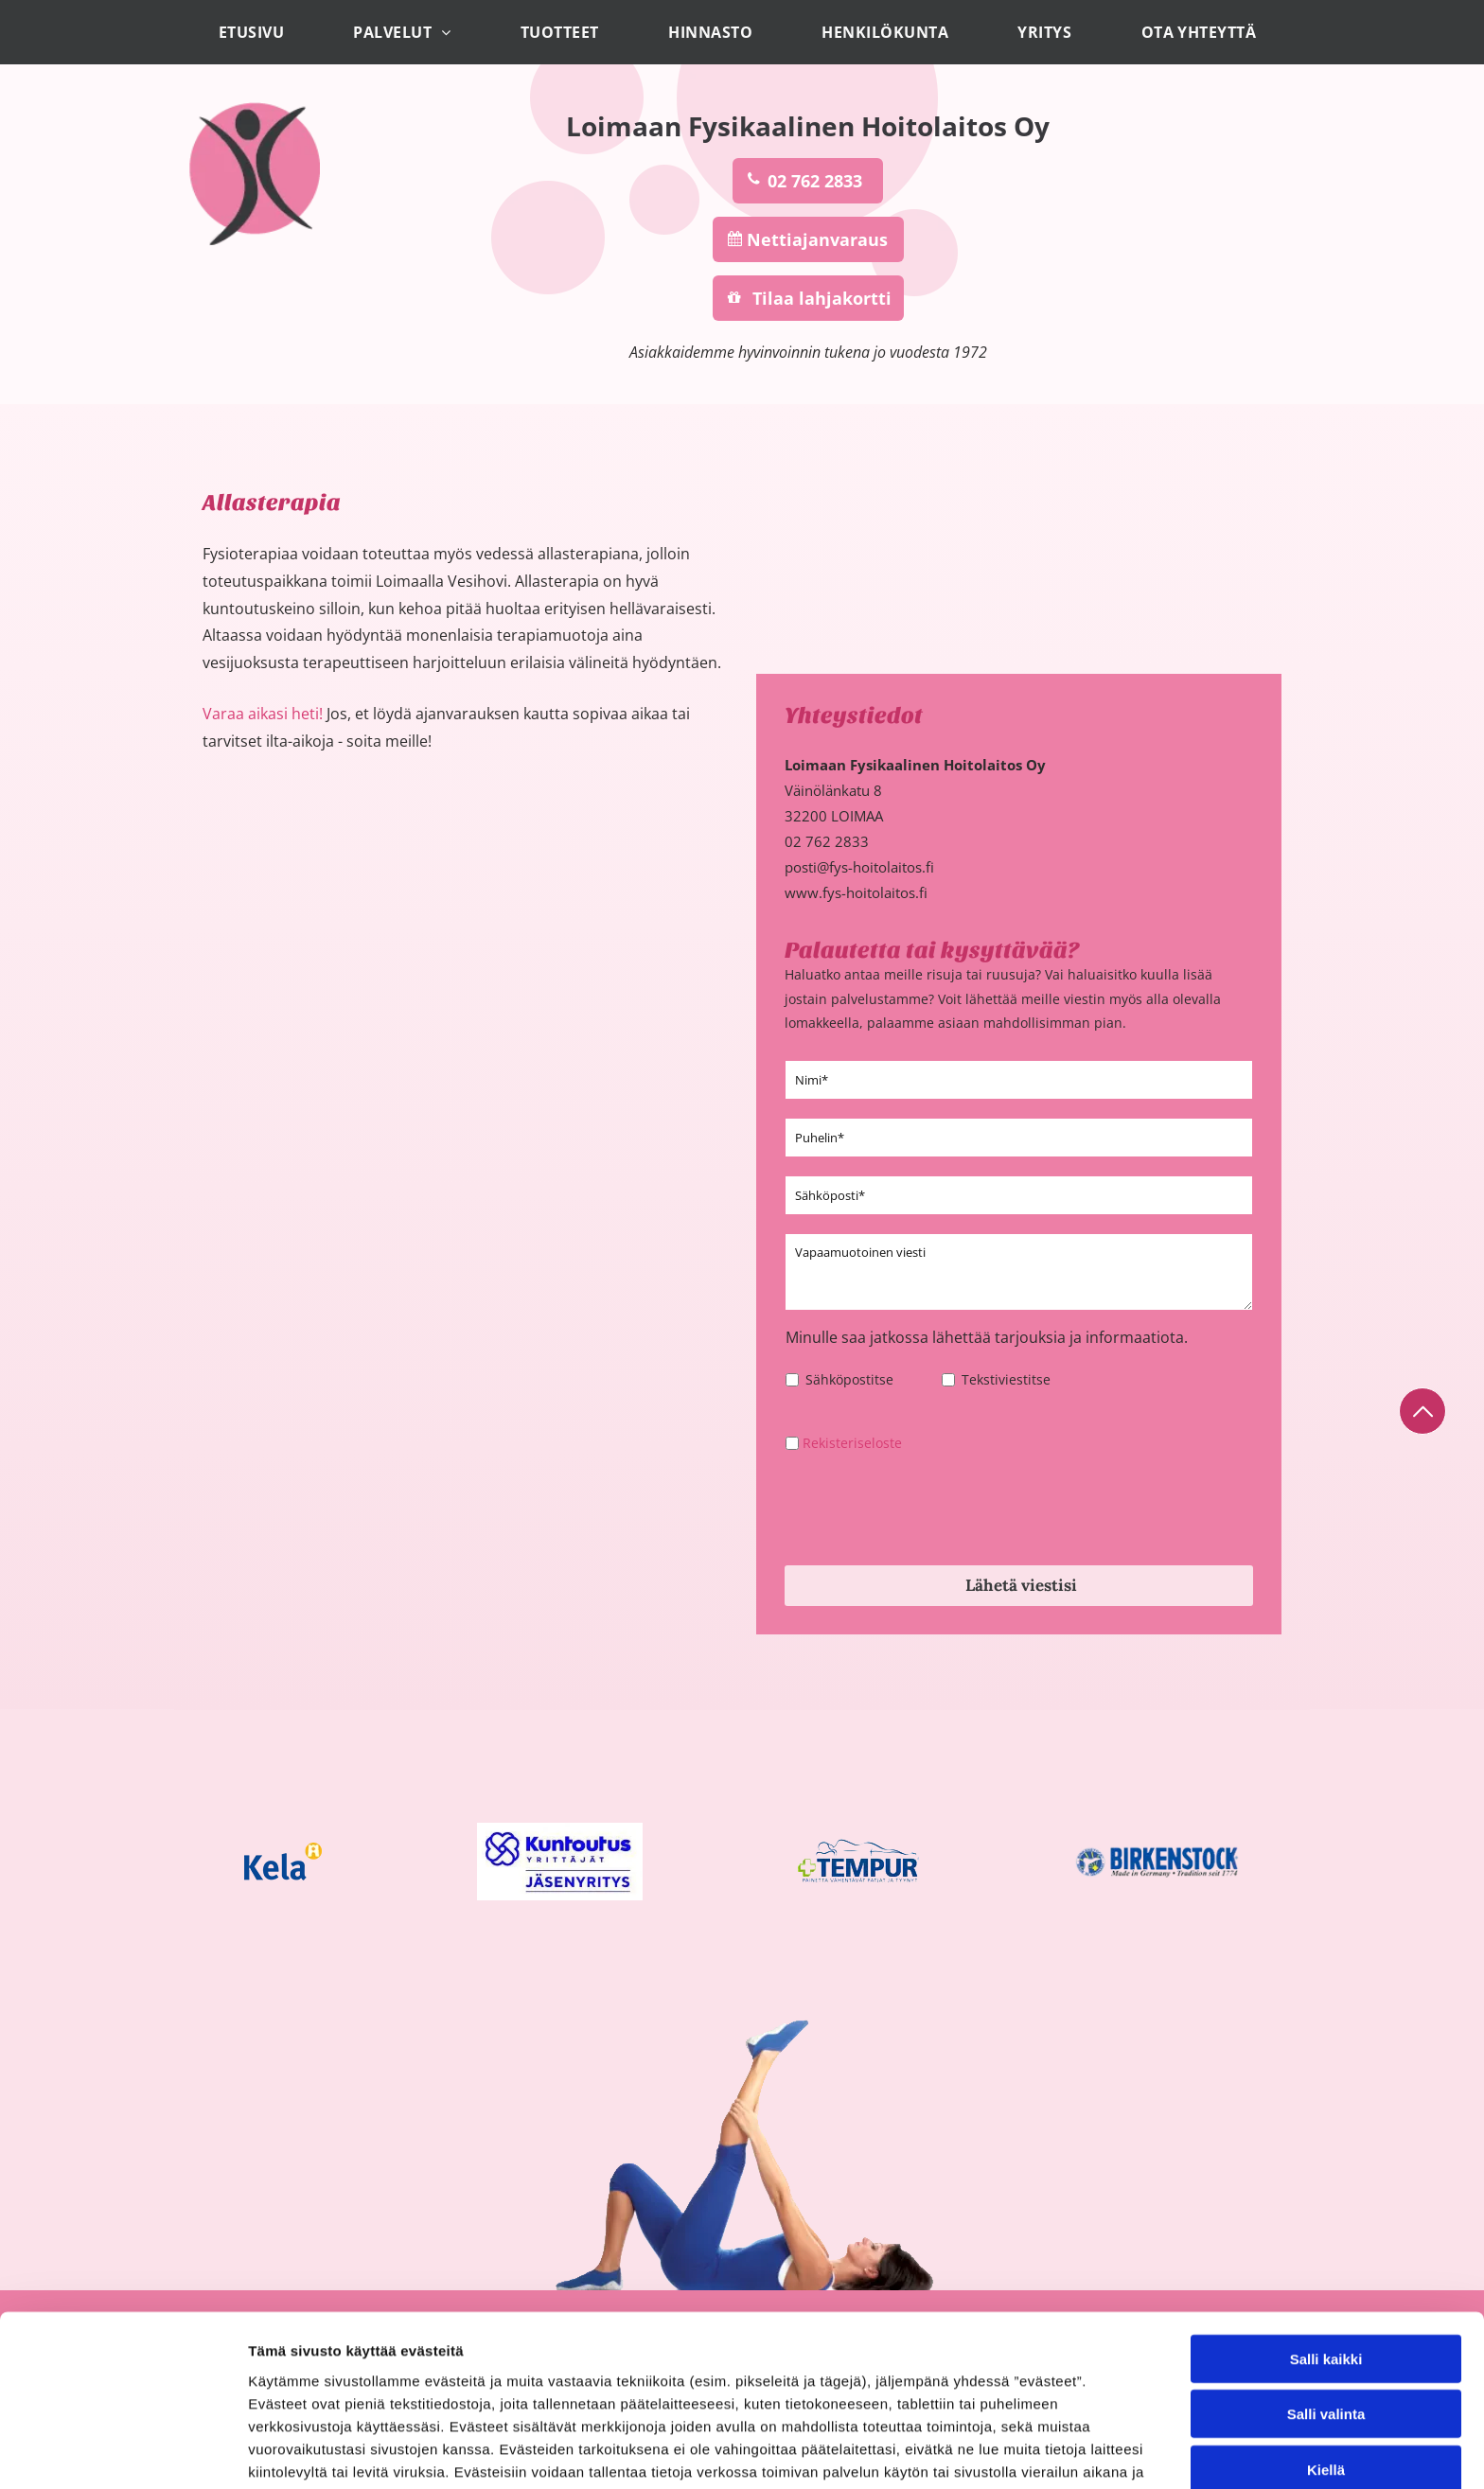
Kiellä (1326, 2453)
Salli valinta (1326, 2398)
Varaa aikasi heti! (263, 713)
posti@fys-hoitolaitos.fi (859, 866)
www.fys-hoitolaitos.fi (856, 892)
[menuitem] (256, 32)
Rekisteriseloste (852, 1443)
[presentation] (929, 1508)
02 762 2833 (827, 841)
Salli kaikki (1326, 2343)
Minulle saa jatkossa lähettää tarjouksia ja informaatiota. (987, 1337)
